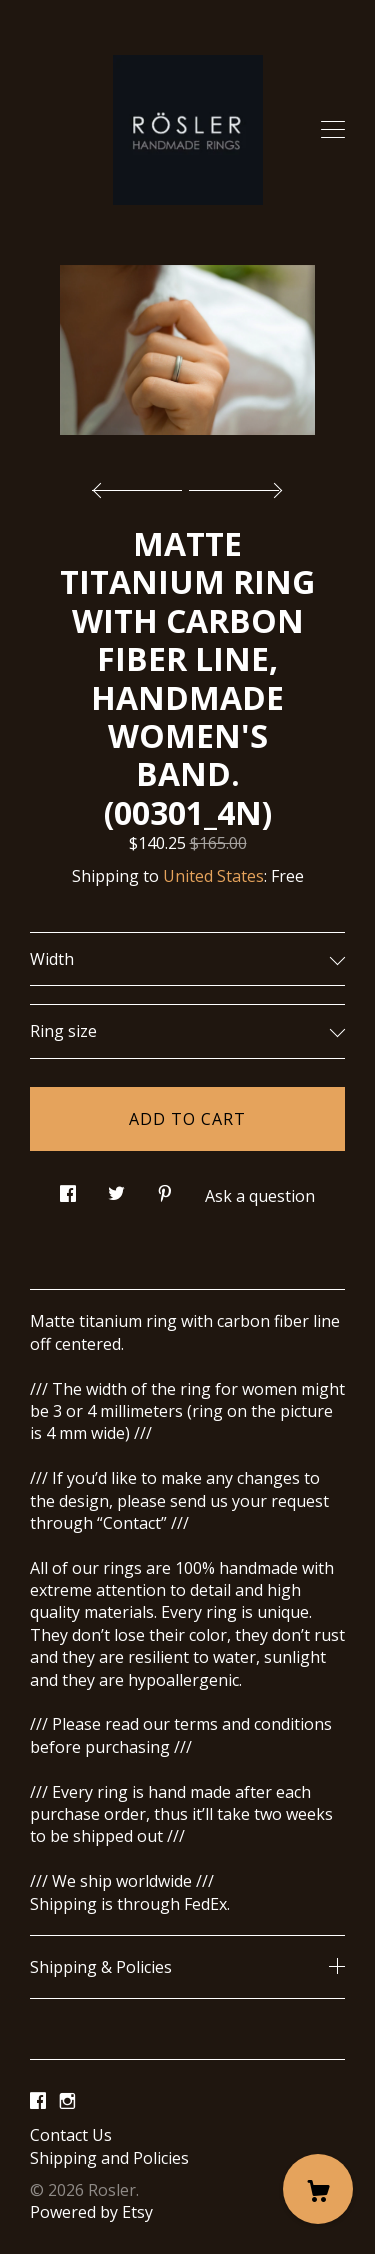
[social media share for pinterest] (165, 1187)
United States (213, 876)
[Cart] (318, 2189)
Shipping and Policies (109, 2158)
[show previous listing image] (142, 485)
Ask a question (260, 1196)
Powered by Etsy (91, 2212)
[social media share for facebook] (68, 1187)
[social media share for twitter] (116, 1187)
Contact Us (71, 2135)
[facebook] (38, 2101)
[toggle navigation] (333, 130)
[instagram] (67, 2101)
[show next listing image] (233, 485)
